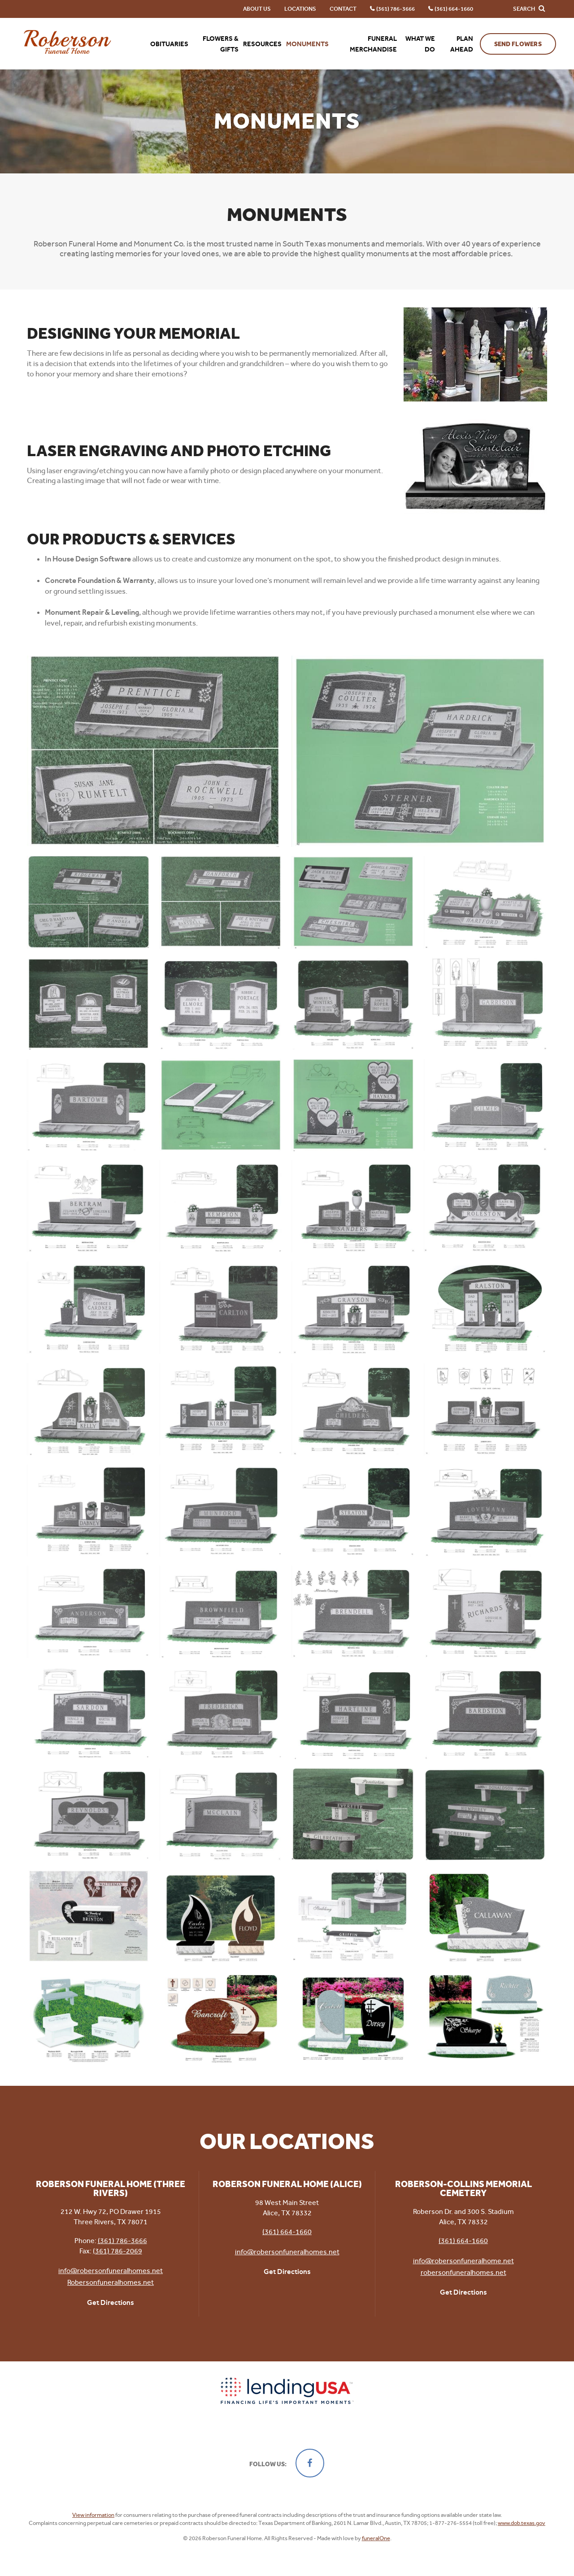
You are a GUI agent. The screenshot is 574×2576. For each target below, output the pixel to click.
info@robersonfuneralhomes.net (110, 2270)
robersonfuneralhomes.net (463, 2272)
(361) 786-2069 (117, 2251)
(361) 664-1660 (287, 2231)
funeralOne (376, 2538)
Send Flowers (518, 44)
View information (93, 2514)
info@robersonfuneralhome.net (463, 2261)
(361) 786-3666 (122, 2240)
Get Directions (110, 2302)
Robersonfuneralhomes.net (110, 2282)
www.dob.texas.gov (521, 2523)
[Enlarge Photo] (155, 751)
